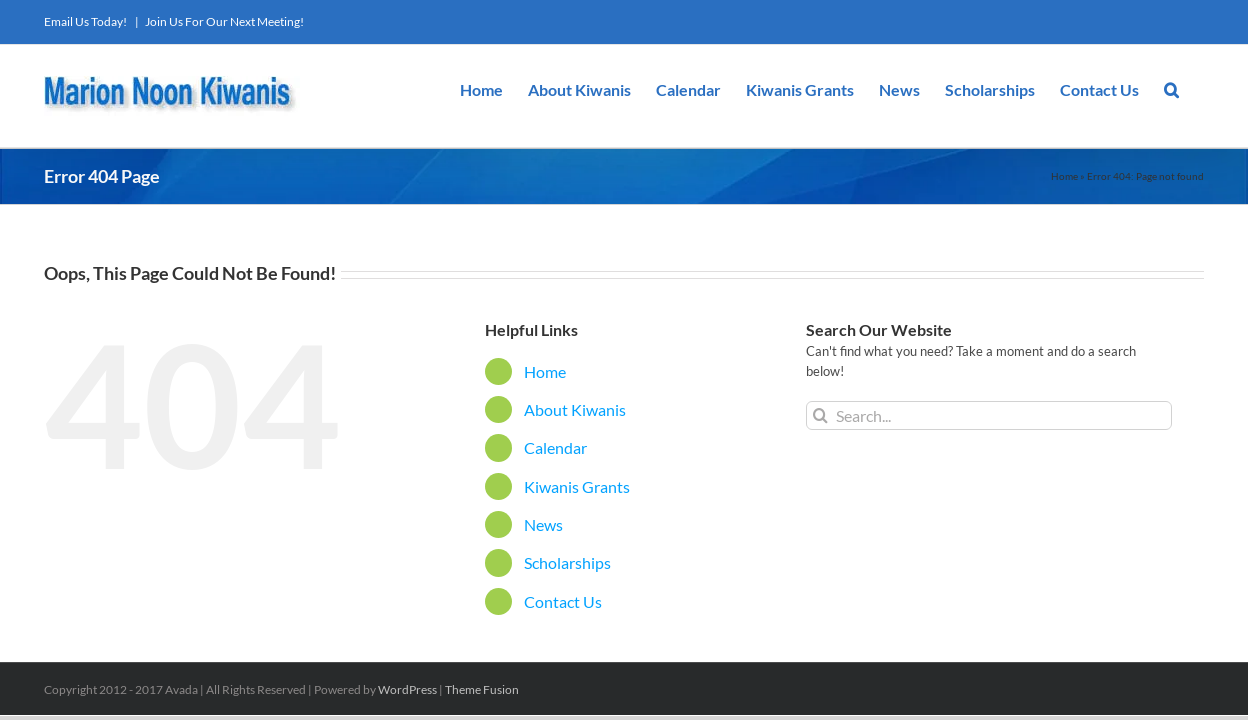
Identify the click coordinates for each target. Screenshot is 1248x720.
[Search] (820, 415)
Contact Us (563, 601)
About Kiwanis (575, 409)
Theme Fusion (482, 689)
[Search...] (989, 415)
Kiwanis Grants (577, 486)
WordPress (407, 689)
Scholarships (567, 562)
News (543, 524)
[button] (1196, 88)
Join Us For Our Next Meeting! (224, 21)
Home (1064, 176)
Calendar (555, 447)
